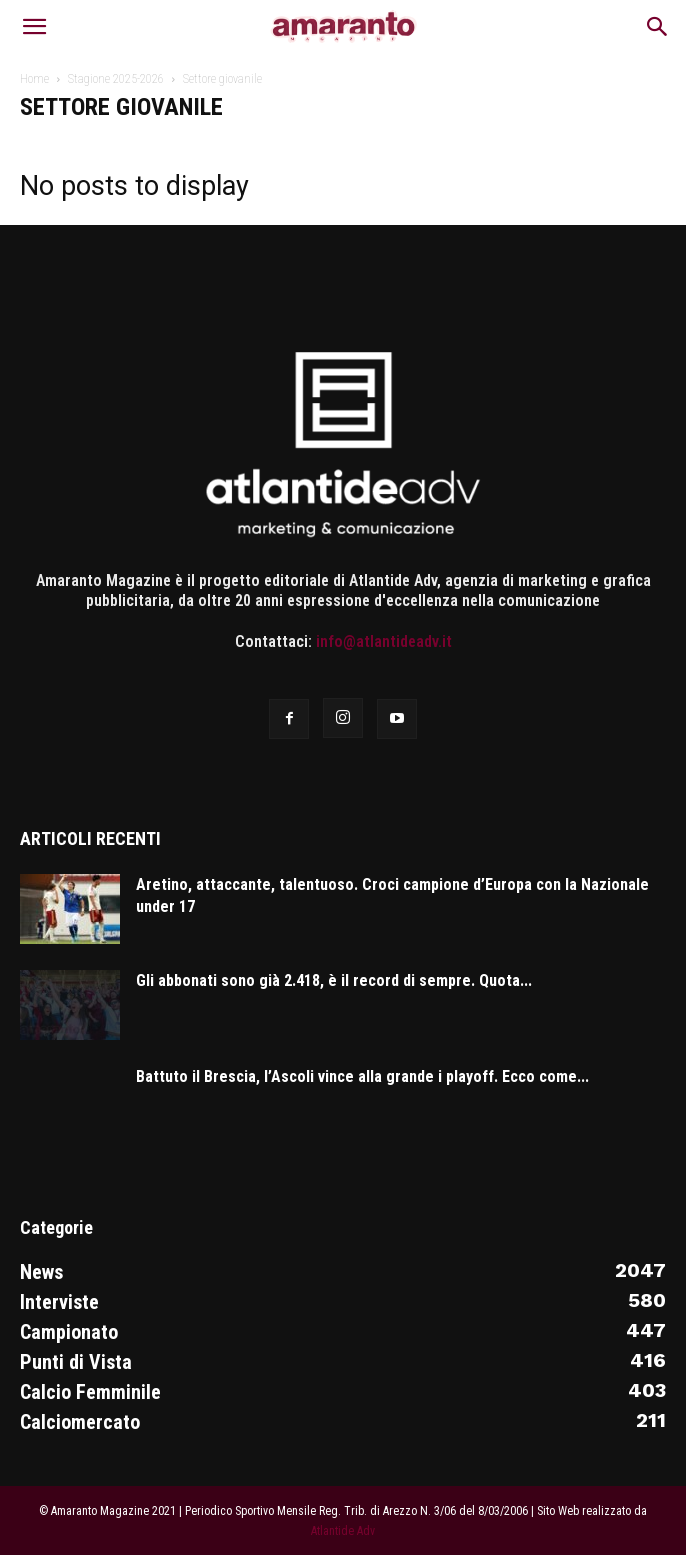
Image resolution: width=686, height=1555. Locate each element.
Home (34, 79)
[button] (34, 27)
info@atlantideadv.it (384, 641)
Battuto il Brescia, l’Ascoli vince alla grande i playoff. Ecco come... (362, 1076)
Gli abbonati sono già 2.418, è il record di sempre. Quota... (334, 980)
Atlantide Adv (343, 1531)
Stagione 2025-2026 (116, 79)
